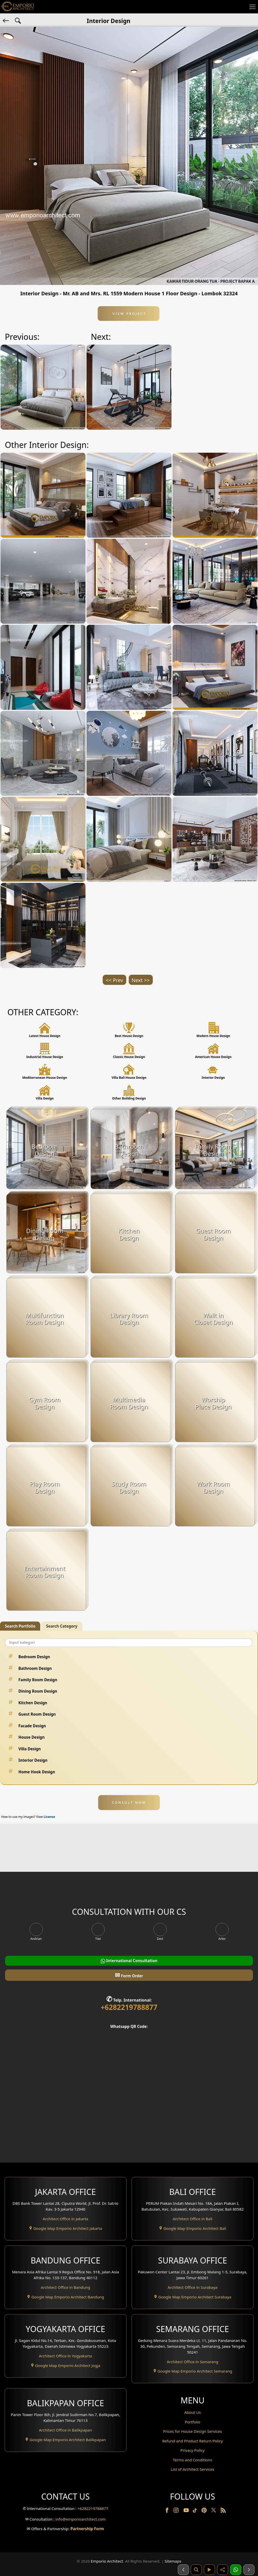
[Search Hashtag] (18, 20)
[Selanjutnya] (248, 2569)
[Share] (222, 2569)
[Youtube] (187, 2511)
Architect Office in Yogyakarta (65, 2355)
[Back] (6, 20)
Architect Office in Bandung (65, 2287)
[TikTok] (196, 2511)
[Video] (209, 2569)
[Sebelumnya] (183, 2569)
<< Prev (114, 980)
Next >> (141, 980)
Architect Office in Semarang (192, 2361)
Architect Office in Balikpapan (65, 2430)
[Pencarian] (196, 2569)
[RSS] (223, 2511)
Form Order (129, 1975)
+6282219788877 (129, 2007)
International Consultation (129, 1960)
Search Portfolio (20, 1626)
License (49, 1817)
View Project (128, 313)
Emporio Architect (107, 2561)
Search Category (61, 1626)
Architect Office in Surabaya (193, 2287)
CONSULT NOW (129, 1802)
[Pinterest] (205, 2511)
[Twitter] (214, 2512)
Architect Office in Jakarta (65, 2218)
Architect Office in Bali (192, 2218)
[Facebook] (167, 2511)
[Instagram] (177, 2511)
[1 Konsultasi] (235, 2569)
